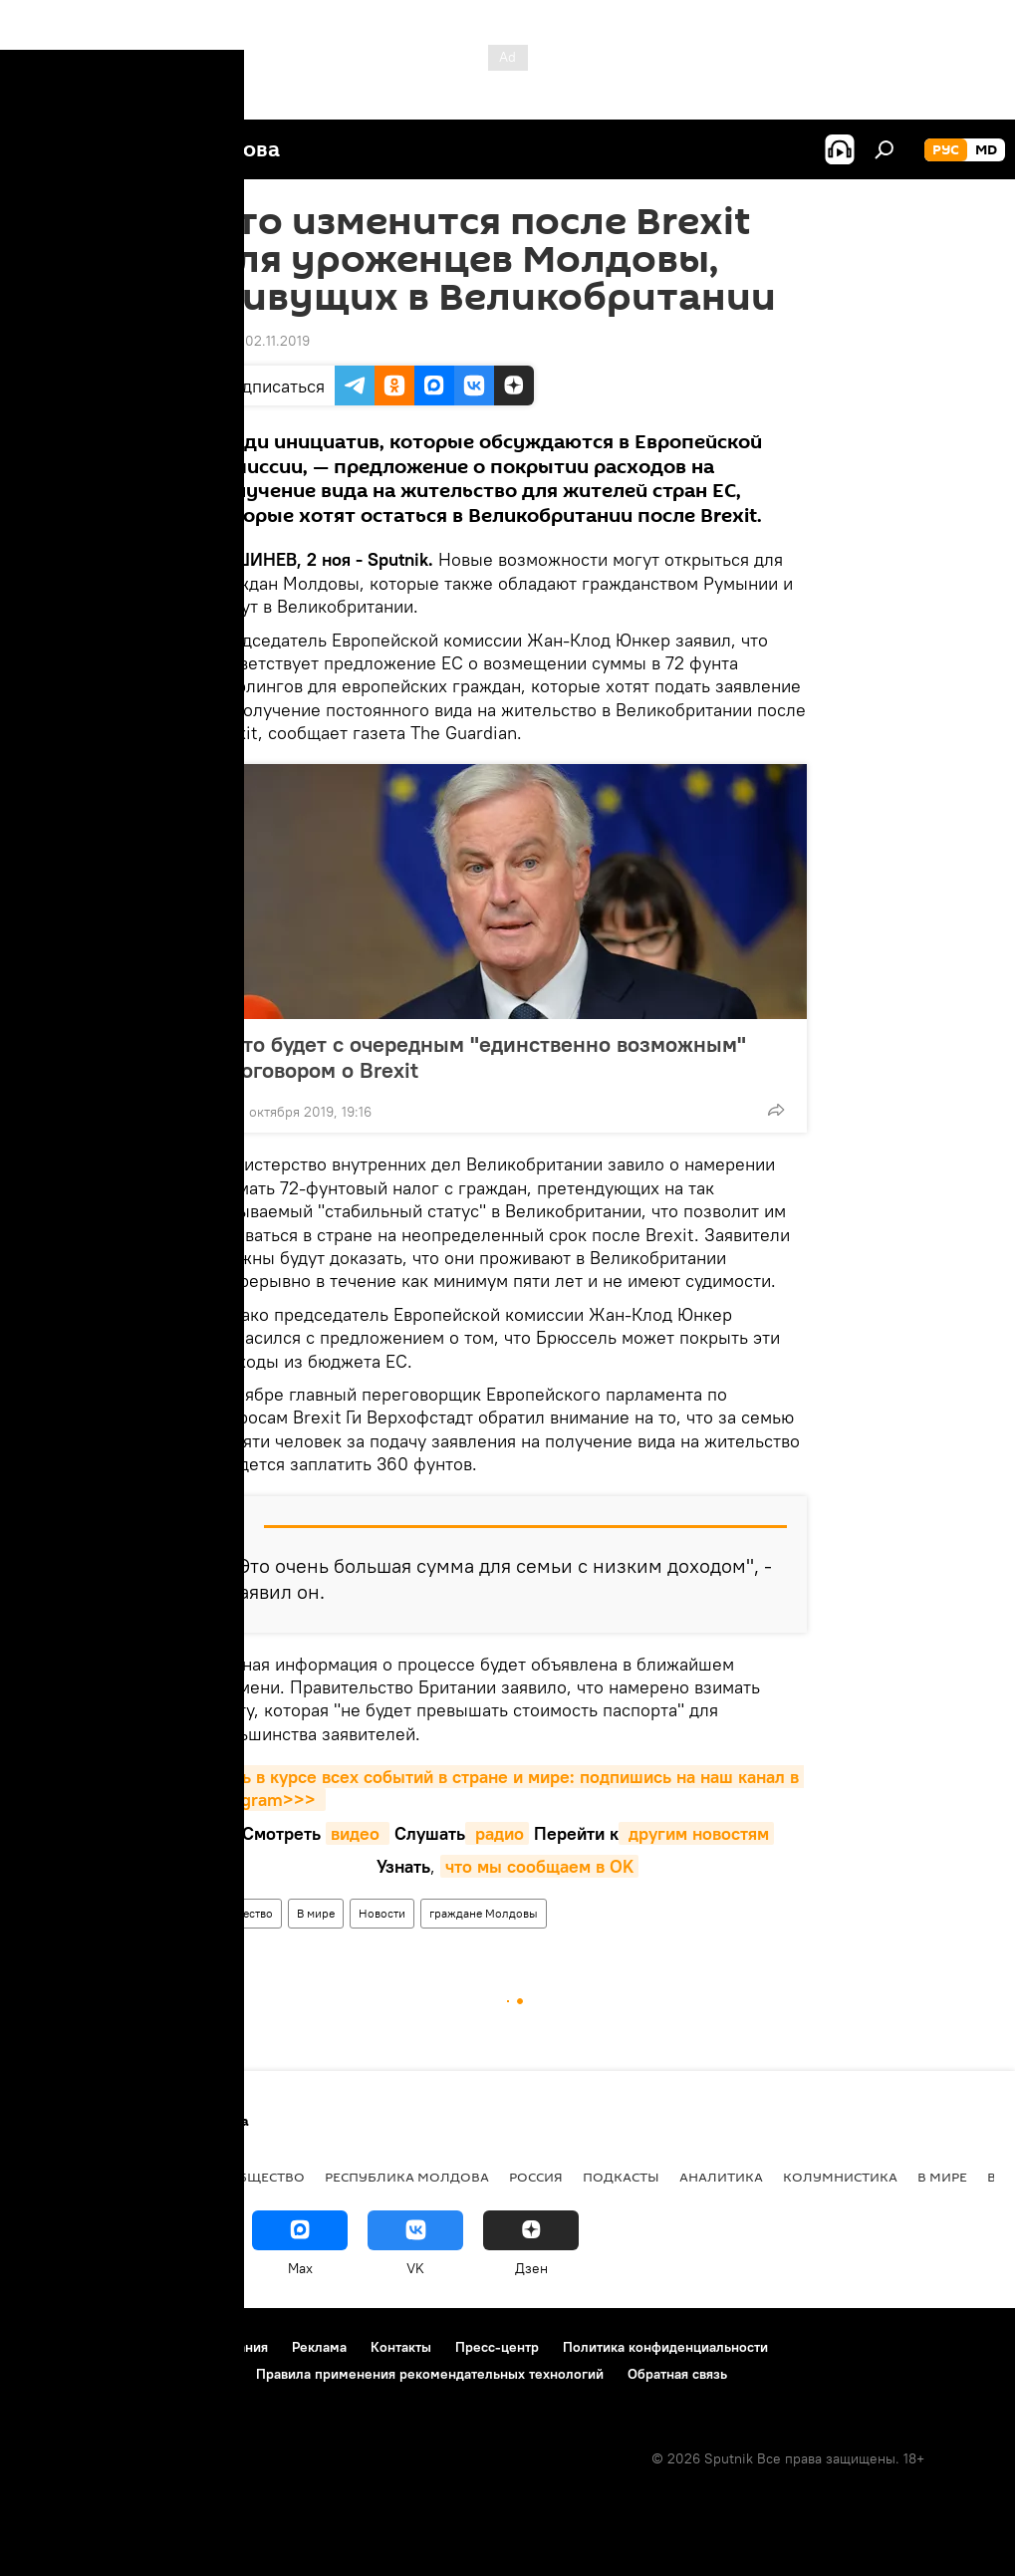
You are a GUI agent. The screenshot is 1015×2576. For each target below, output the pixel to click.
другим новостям (696, 1833)
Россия (536, 2177)
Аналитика (721, 2177)
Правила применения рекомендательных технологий (430, 2374)
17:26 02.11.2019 (259, 341)
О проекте (54, 2347)
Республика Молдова (407, 2177)
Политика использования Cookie (126, 2374)
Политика (59, 2177)
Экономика (162, 2177)
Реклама (319, 2347)
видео (357, 1833)
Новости (382, 1913)
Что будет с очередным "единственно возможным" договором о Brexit (487, 1057)
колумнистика (840, 2177)
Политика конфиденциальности (665, 2347)
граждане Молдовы (483, 1913)
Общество (245, 1913)
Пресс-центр (497, 2347)
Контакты (401, 2347)
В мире (316, 1913)
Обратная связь (677, 2374)
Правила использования (190, 2347)
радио (497, 1833)
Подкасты (621, 2177)
